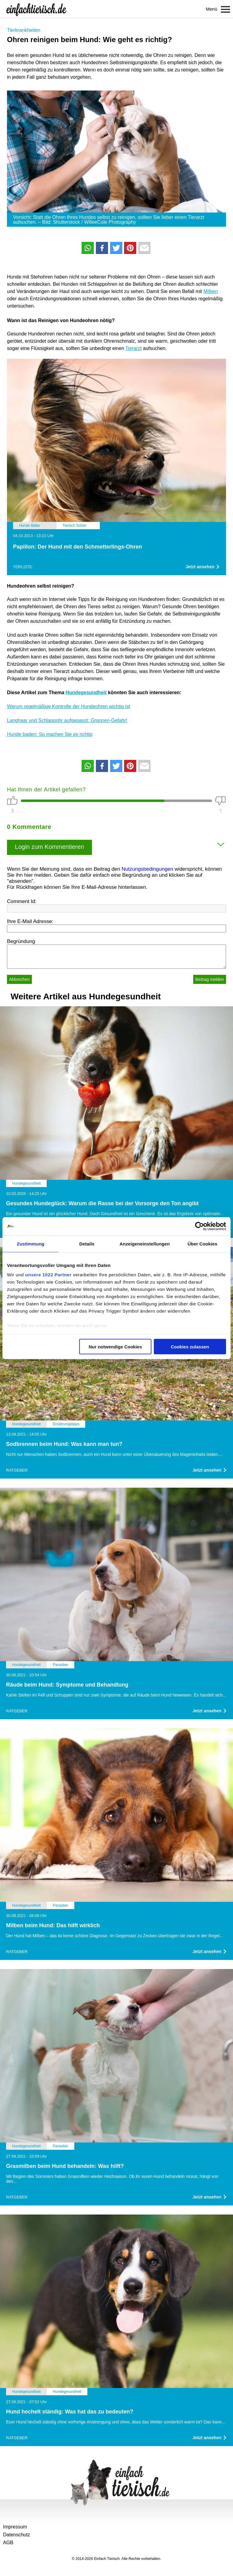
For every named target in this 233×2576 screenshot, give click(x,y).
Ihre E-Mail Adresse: (30, 921)
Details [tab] (86, 1243)
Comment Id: (21, 901)
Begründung (21, 941)
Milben (211, 291)
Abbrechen (19, 979)
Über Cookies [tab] (202, 1243)
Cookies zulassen (190, 1346)
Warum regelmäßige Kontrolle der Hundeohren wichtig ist (68, 706)
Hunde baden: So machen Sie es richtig (50, 734)
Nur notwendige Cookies (115, 1346)
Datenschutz (16, 2534)
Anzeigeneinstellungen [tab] (145, 1243)
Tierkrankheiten (23, 30)
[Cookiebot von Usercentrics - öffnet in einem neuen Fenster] (199, 1226)
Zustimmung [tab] (30, 1243)
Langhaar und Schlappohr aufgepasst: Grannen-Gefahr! (67, 720)
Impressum (15, 2526)
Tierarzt (133, 348)
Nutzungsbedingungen (147, 869)
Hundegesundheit (86, 692)
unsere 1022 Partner (48, 1274)
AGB (8, 2542)
